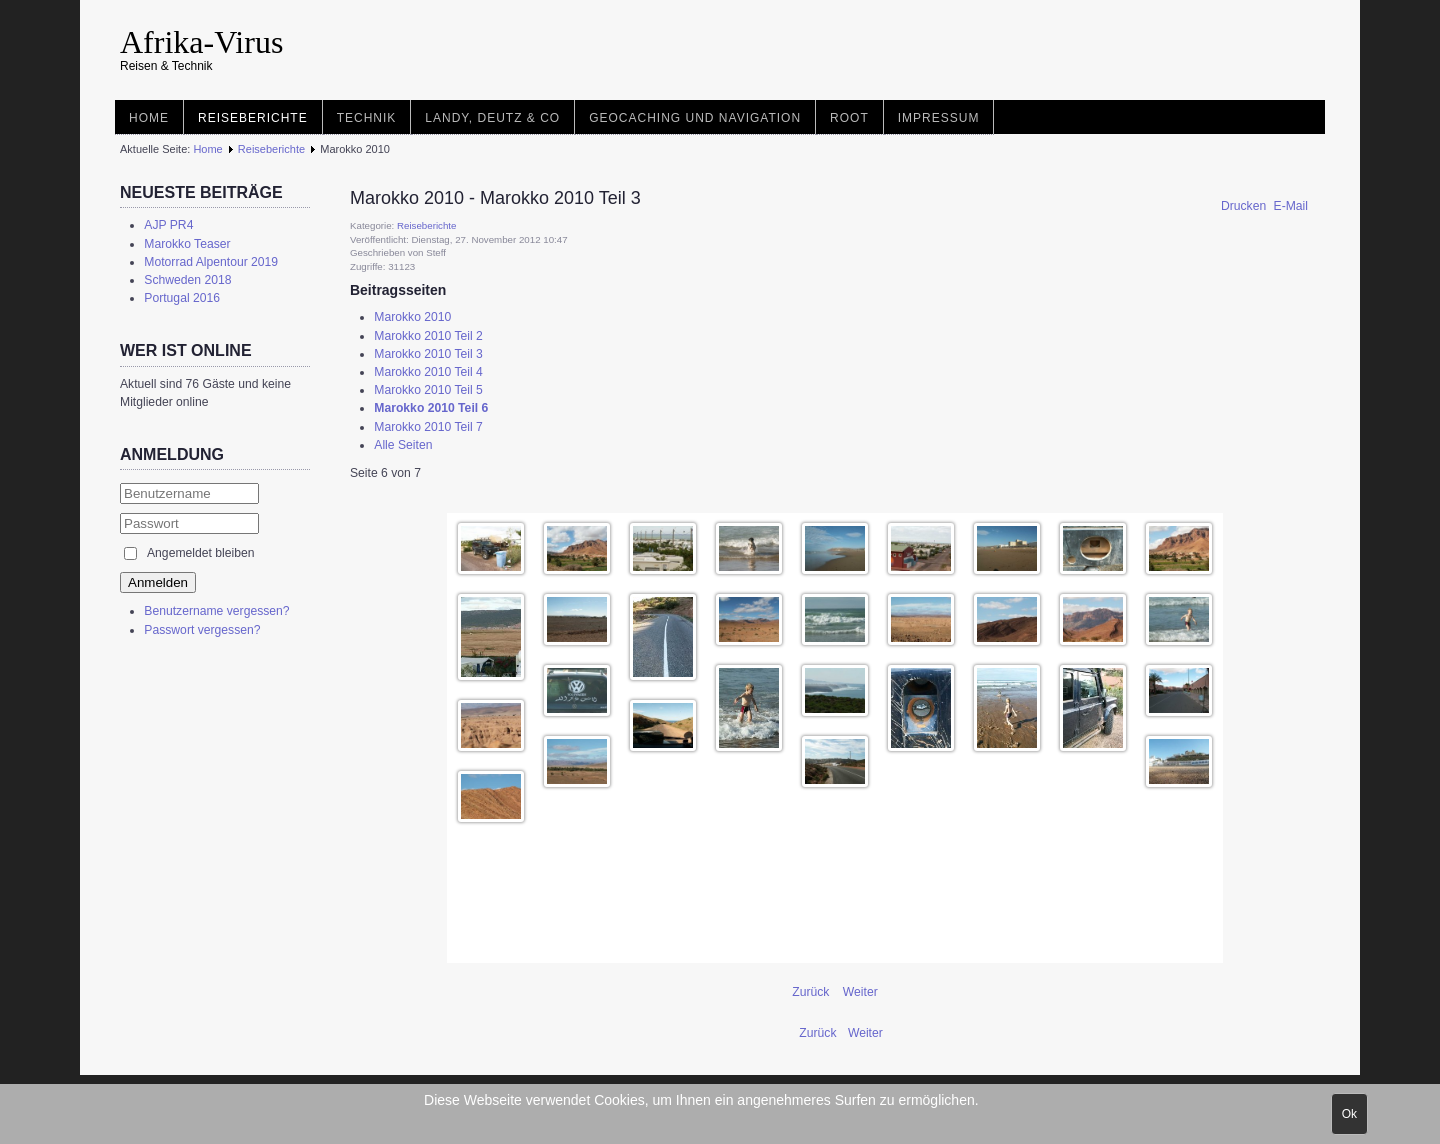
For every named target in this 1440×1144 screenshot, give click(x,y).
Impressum (939, 118)
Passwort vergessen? (202, 630)
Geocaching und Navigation (695, 118)
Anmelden (158, 582)
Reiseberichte (253, 118)
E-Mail (1291, 206)
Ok (1349, 1114)
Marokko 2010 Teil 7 (428, 427)
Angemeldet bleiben (200, 553)
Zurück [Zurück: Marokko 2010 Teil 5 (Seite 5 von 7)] (812, 992)
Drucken (1245, 206)
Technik (367, 118)
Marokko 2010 (412, 317)
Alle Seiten (403, 445)
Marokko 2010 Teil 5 (428, 390)
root (849, 118)
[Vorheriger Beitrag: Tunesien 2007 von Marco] (819, 1033)
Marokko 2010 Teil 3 (428, 354)
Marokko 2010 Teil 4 (428, 372)
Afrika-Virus (201, 42)
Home (149, 118)
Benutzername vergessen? (216, 611)
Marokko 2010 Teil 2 (428, 336)
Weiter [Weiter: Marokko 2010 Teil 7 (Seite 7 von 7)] (860, 992)
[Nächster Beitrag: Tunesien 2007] (865, 1033)
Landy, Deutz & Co (492, 118)
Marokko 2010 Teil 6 (431, 408)
